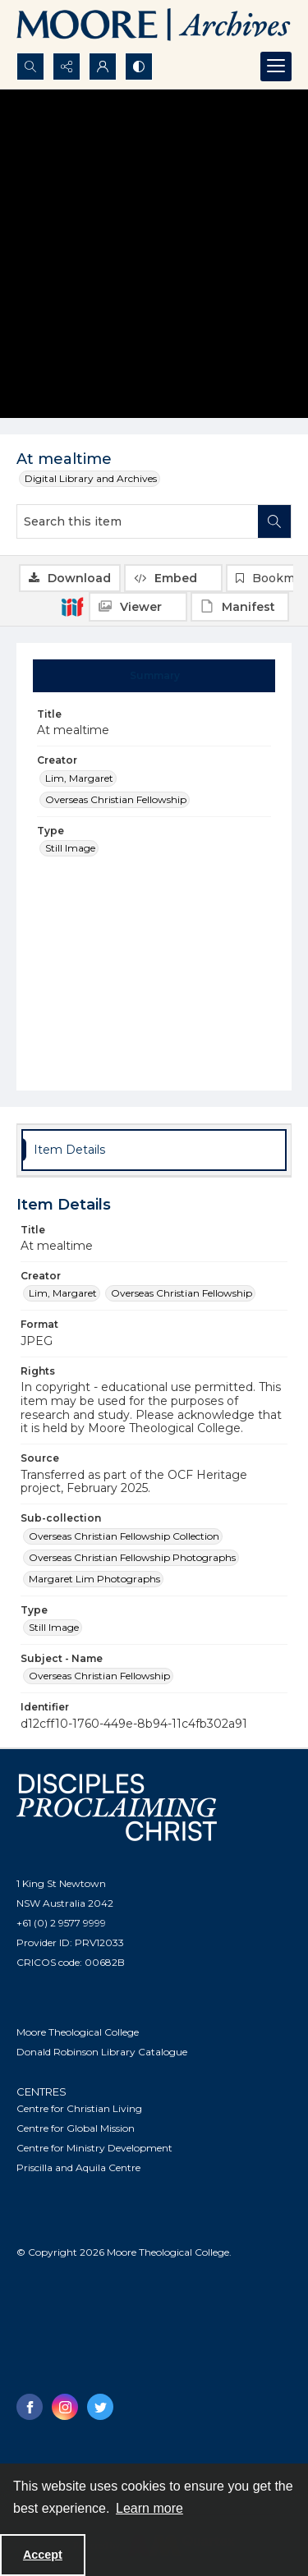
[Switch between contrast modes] (139, 66)
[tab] (154, 675)
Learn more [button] (149, 2508)
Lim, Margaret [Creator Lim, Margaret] (79, 778)
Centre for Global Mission (75, 2128)
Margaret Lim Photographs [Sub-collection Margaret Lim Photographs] (94, 1579)
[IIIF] (72, 606)
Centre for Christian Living (79, 2108)
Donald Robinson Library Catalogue (101, 2052)
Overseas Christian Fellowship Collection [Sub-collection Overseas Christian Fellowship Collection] (124, 1536)
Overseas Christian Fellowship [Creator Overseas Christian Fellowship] (115, 799)
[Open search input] (30, 66)
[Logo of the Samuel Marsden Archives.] (154, 26)
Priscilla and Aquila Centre (78, 2167)
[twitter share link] (100, 2407)
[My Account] (103, 66)
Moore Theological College (77, 2032)
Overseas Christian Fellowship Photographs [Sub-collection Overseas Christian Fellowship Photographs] (132, 1557)
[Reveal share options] (66, 66)
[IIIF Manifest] (240, 607)
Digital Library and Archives (91, 478)
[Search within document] (274, 521)
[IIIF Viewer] (138, 607)
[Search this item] (137, 521)
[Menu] (276, 66)
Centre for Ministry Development (94, 2148)
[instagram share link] (65, 2407)
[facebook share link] (29, 2407)
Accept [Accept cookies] (42, 2554)
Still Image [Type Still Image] (70, 848)
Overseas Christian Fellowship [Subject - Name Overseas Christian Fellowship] (99, 1675)
